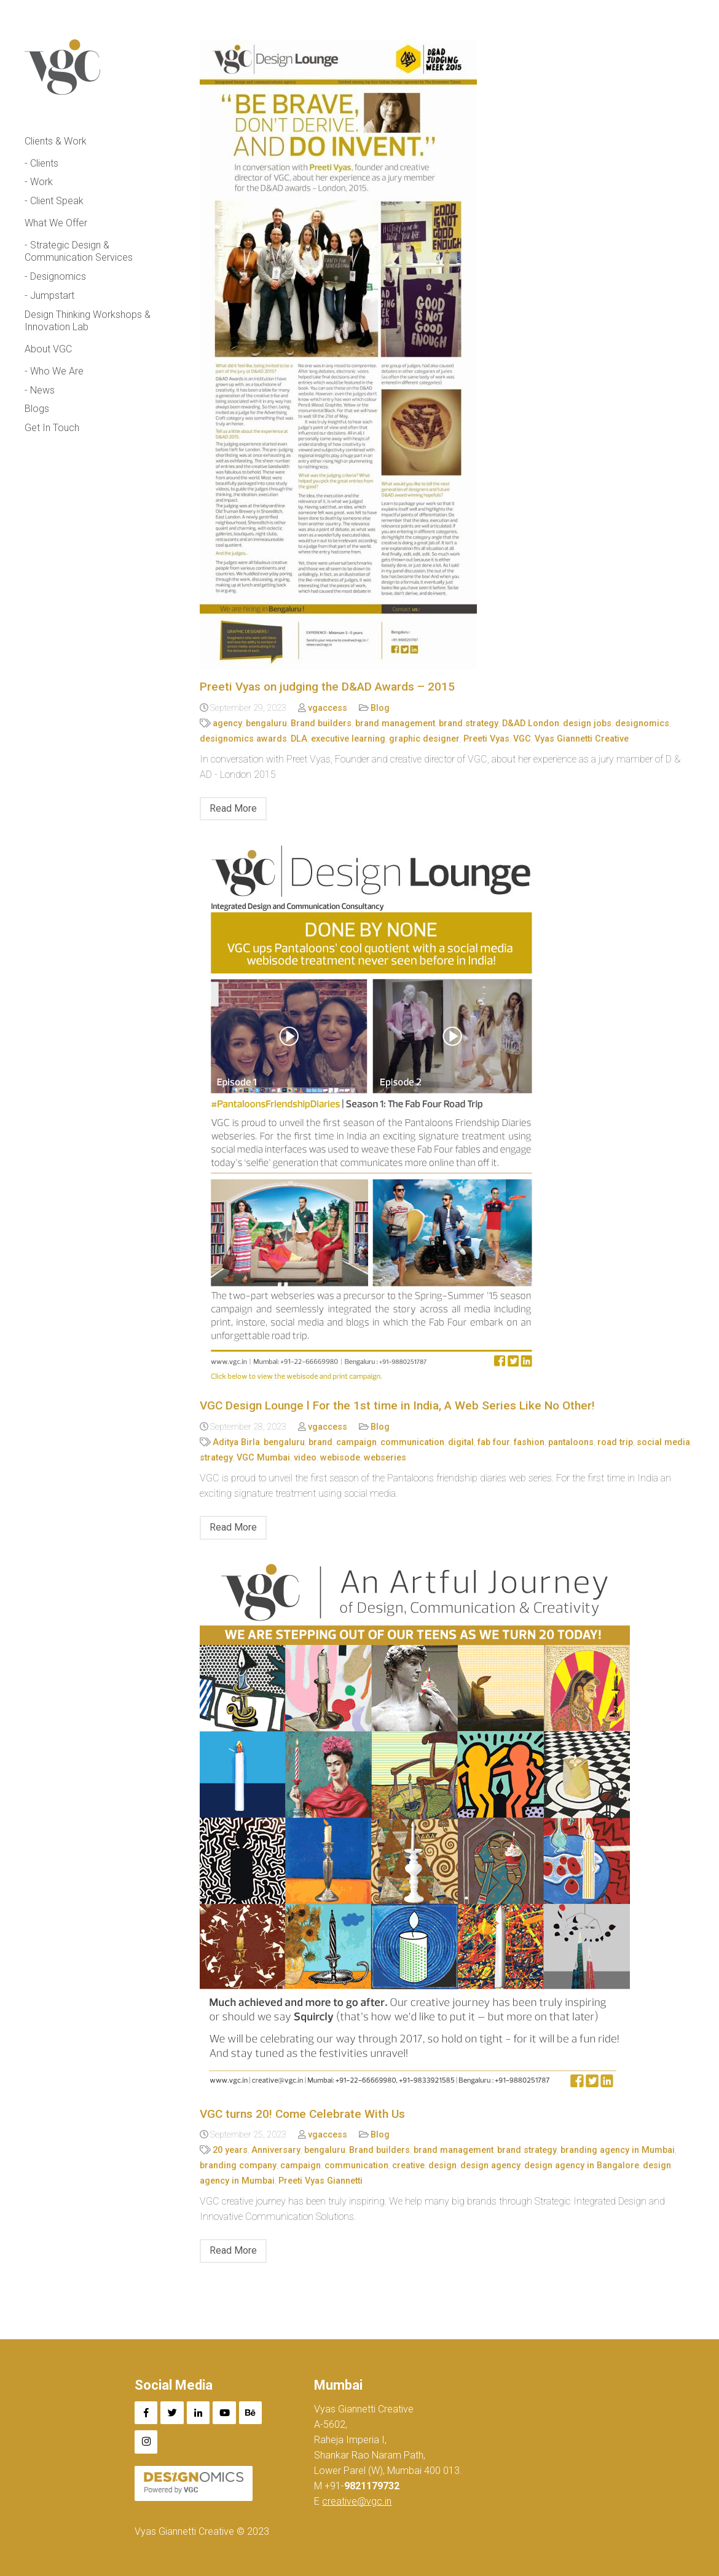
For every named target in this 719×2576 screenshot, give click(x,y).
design (442, 2165)
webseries (385, 1457)
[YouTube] (224, 2413)
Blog (380, 708)
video (305, 1457)
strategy (216, 1457)
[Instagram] (146, 2442)
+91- (360, 2486)
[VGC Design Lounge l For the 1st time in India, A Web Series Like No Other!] (447, 1114)
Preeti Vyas (486, 739)
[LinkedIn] (198, 2413)
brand (320, 1442)
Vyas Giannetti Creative (582, 739)
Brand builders (321, 723)
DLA (299, 739)
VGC (522, 739)
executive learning (348, 739)
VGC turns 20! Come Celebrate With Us (302, 2114)
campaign (356, 1442)
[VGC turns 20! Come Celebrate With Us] (447, 1827)
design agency (490, 2165)
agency (227, 723)
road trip (615, 1442)
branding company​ (238, 2165)
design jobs (587, 723)
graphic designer (424, 739)
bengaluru (266, 723)
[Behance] (250, 2413)
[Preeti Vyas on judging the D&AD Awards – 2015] (447, 354)
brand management (395, 723)
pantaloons (571, 1442)
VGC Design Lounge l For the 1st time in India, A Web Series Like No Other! (397, 1405)
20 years (230, 2150)
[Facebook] (146, 2413)
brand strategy (468, 723)
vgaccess (327, 708)
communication (412, 1442)
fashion (529, 1442)
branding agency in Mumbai (617, 2150)
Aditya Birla (236, 1442)
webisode (340, 1457)
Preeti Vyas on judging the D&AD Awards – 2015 (327, 687)
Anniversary (276, 2150)
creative (408, 2165)
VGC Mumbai (263, 1457)
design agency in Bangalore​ (581, 2165)
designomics (642, 723)
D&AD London (530, 723)
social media (663, 1442)
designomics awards (243, 739)
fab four (493, 1442)
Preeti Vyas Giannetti (320, 2181)
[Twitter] (172, 2413)
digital (461, 1442)
